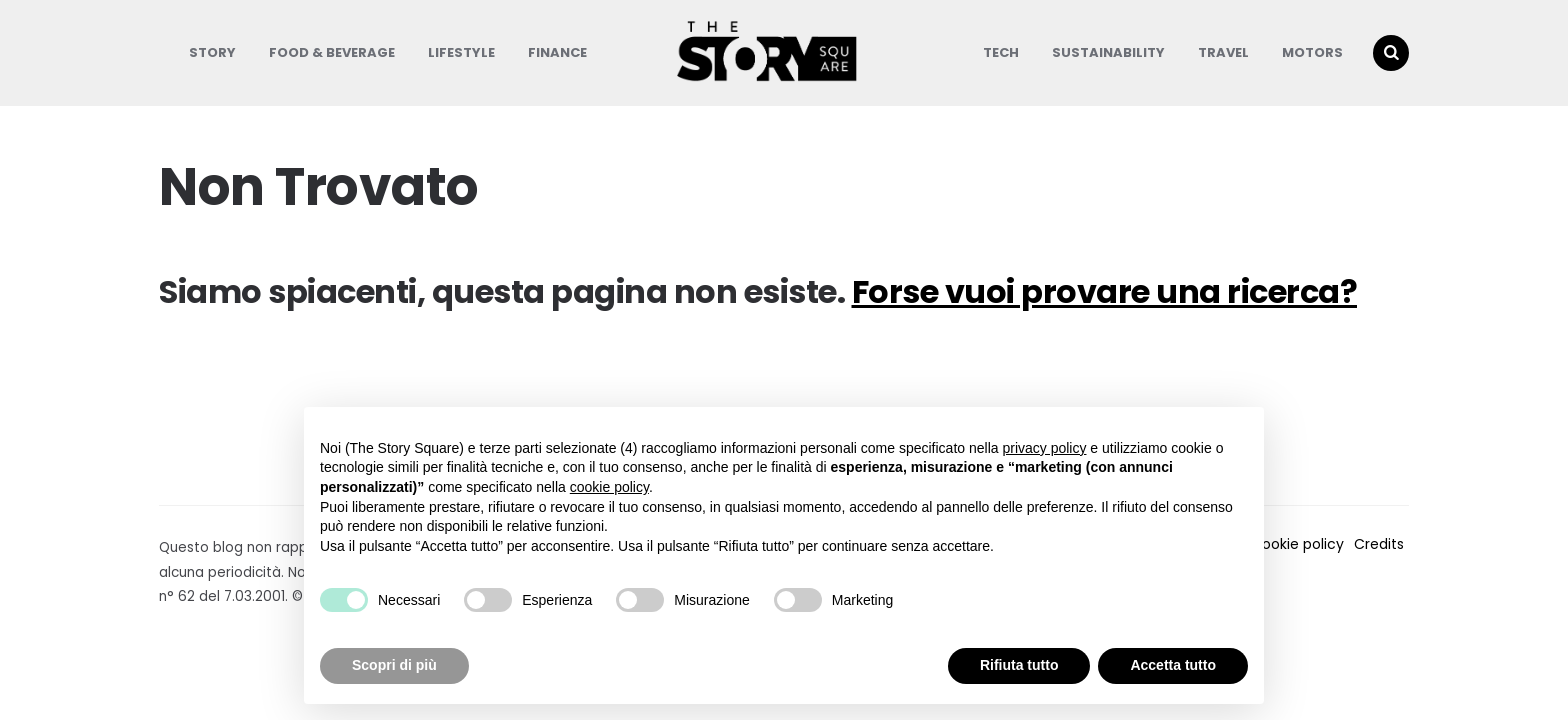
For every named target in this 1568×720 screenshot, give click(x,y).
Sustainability (1108, 52)
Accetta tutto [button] (1173, 665)
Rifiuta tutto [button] (1019, 665)
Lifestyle (461, 52)
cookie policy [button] (609, 487)
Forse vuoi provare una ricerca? (1105, 291)
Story (212, 52)
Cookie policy (1297, 544)
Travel (1223, 52)
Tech (1001, 52)
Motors (1312, 52)
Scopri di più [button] (394, 665)
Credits (1379, 544)
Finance (557, 52)
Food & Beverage (332, 52)
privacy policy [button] (1044, 448)
